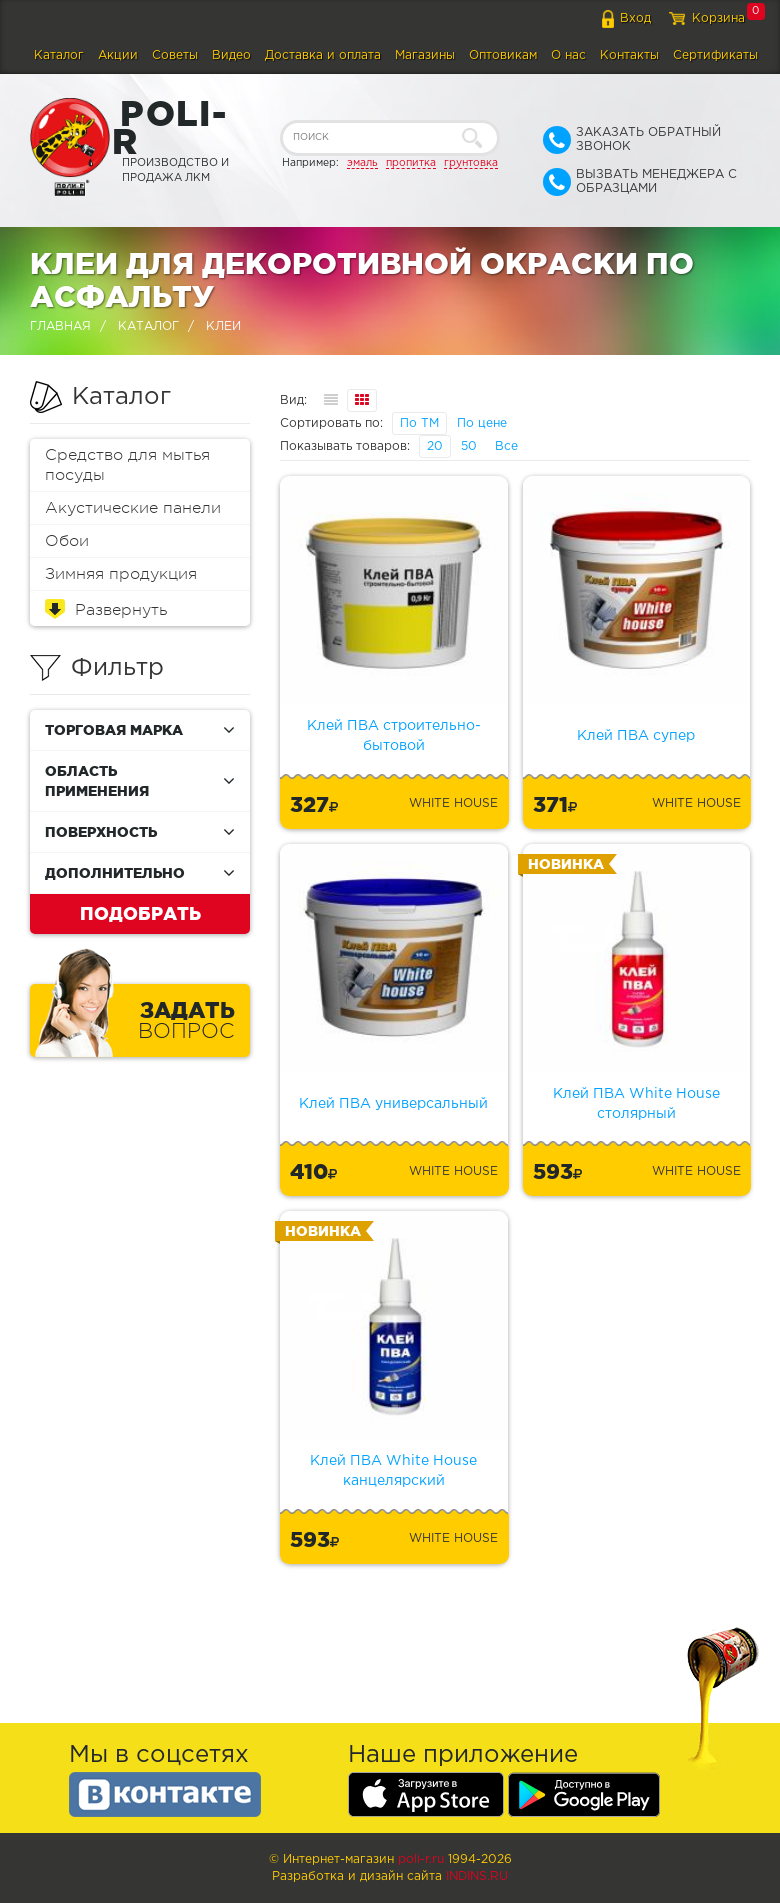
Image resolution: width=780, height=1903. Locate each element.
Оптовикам (503, 55)
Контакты (629, 55)
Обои (67, 541)
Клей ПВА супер (636, 736)
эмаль (362, 163)
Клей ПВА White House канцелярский (393, 1471)
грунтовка (471, 163)
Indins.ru (477, 1876)
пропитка (411, 163)
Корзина (718, 18)
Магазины (425, 55)
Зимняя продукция (121, 574)
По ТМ (419, 423)
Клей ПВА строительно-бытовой (394, 736)
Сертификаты (715, 55)
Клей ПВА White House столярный (636, 1104)
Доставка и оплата (323, 55)
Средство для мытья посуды (127, 465)
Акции (118, 55)
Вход (635, 18)
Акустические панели (133, 508)
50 (469, 446)
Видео (231, 55)
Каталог (59, 55)
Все (506, 446)
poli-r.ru (421, 1859)
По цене (482, 423)
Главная (60, 326)
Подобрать (140, 913)
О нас (568, 55)
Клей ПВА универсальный (393, 1104)
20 (435, 446)
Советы (175, 55)
